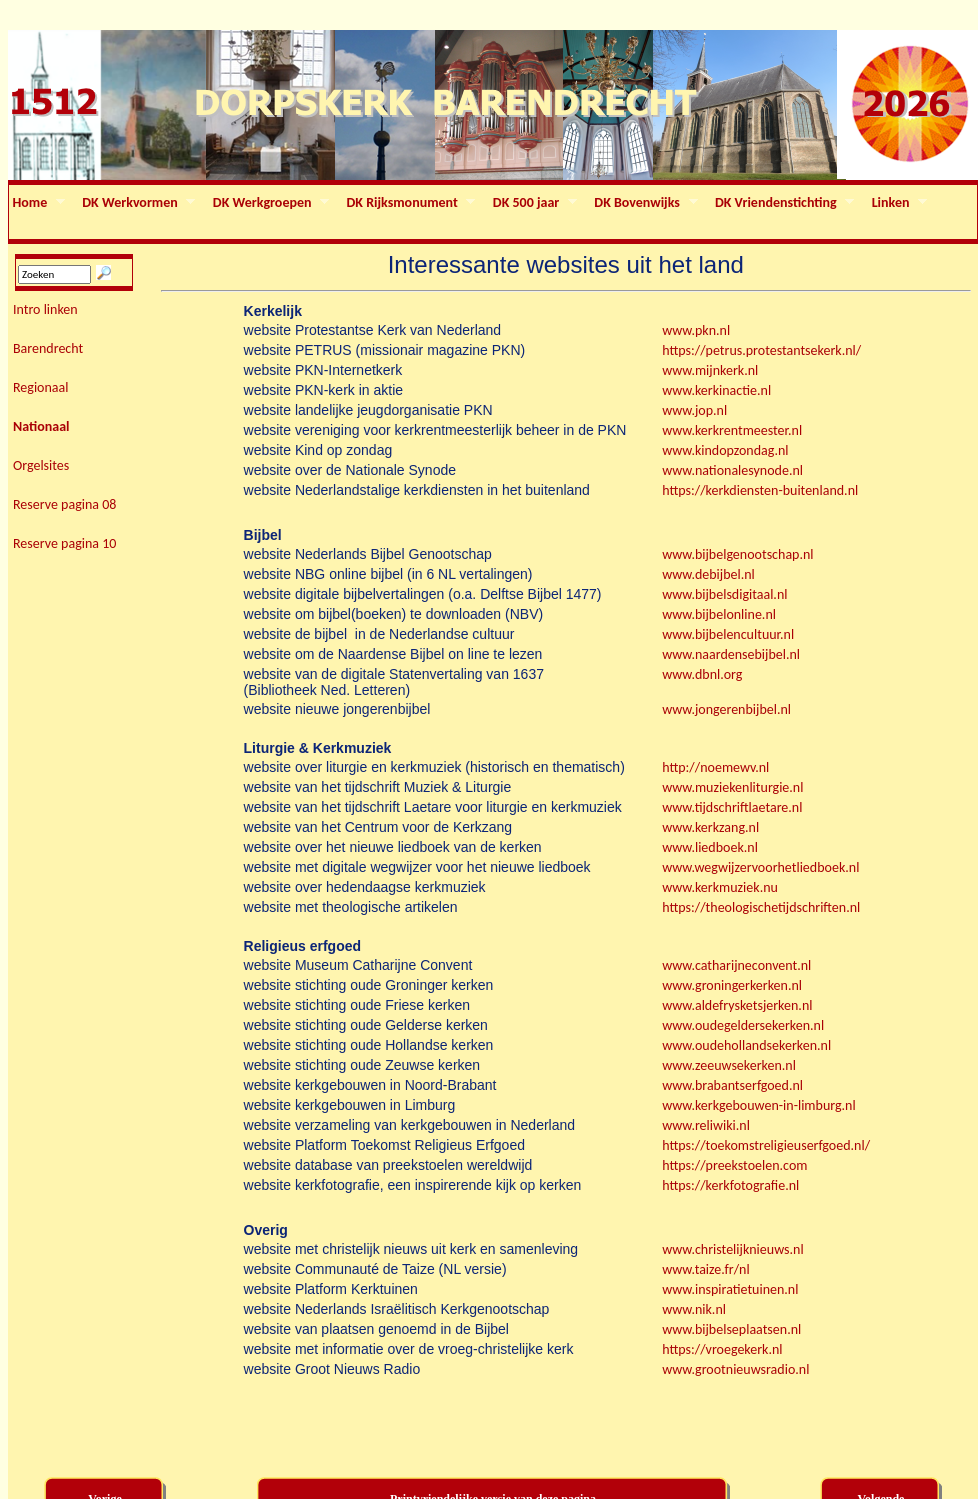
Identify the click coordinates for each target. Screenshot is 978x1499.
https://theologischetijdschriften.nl (761, 907)
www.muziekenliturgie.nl (732, 787)
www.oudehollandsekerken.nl (746, 1045)
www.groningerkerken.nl (732, 985)
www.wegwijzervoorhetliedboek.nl (760, 867)
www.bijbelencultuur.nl (728, 634)
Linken (897, 203)
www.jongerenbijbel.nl (726, 709)
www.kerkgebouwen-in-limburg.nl (758, 1105)
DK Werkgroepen (269, 203)
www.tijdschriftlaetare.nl (732, 807)
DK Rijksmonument (409, 203)
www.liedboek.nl (710, 847)
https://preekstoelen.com (734, 1165)
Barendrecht (48, 348)
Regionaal (41, 387)
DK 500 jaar (533, 203)
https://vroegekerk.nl (722, 1349)
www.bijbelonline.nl (719, 614)
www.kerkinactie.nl (716, 390)
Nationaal (41, 426)
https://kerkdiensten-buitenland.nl (760, 490)
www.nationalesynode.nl (732, 470)
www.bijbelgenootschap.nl (737, 554)
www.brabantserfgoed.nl (732, 1085)
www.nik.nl (694, 1309)
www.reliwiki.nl (706, 1125)
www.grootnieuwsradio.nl (735, 1369)
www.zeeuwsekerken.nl (729, 1065)
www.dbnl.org (702, 674)
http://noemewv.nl (715, 767)
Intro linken (45, 309)
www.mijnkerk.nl (710, 370)
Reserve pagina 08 (64, 504)
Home (37, 203)
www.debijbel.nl (708, 574)
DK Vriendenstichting (782, 203)
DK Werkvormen (137, 203)
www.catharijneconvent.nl (736, 965)
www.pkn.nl (696, 330)
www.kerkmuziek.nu (720, 887)
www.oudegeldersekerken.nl (743, 1025)
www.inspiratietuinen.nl (730, 1289)
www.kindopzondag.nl (725, 450)
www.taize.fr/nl (705, 1269)
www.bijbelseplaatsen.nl (731, 1329)
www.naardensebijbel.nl (731, 654)
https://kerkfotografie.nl (730, 1185)
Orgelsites (41, 465)
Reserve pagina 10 (64, 543)
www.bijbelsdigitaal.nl (724, 594)
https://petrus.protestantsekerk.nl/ (761, 350)
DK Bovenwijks (644, 203)
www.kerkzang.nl (710, 827)
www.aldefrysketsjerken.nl (738, 1005)
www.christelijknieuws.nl (732, 1249)
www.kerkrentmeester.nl (732, 430)
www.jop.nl (694, 410)
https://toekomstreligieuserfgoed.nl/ (766, 1145)
